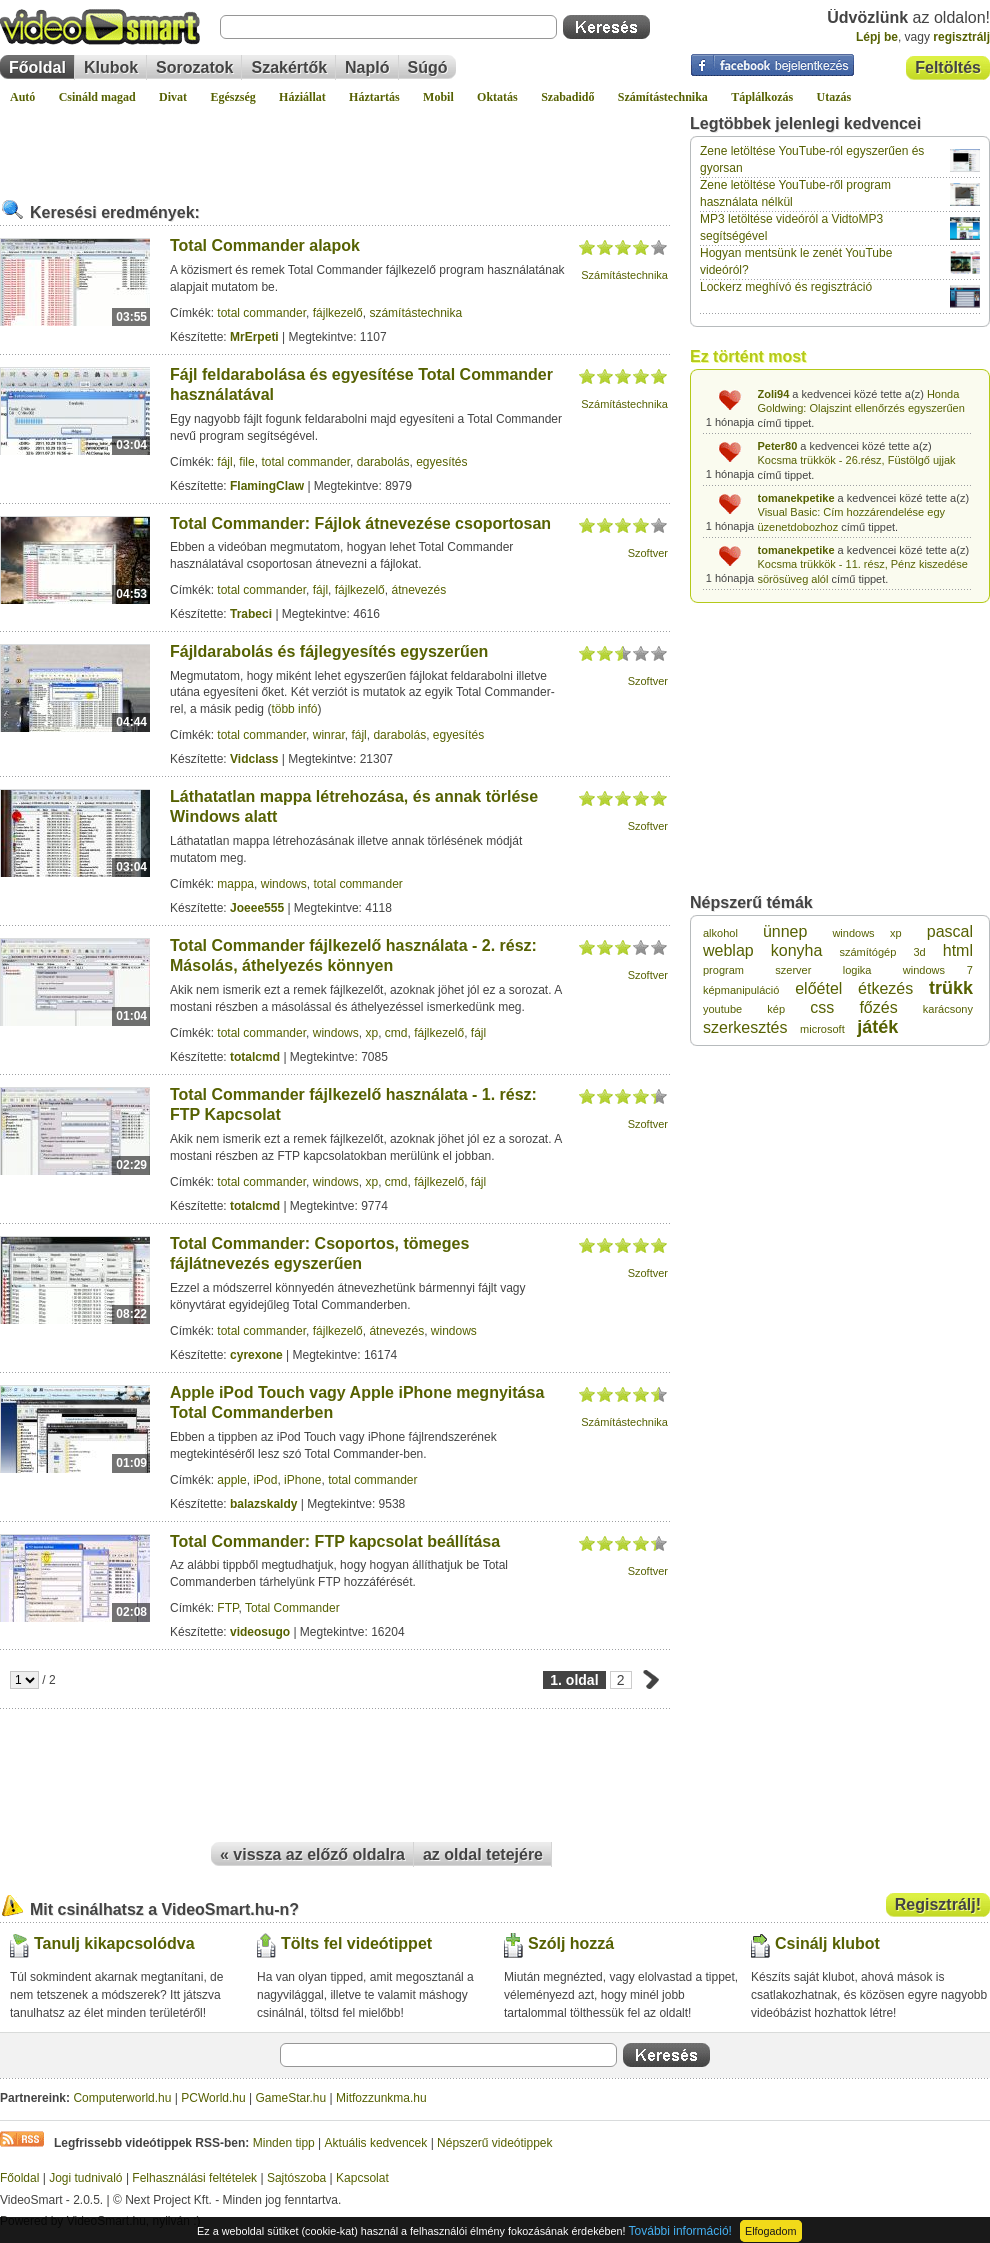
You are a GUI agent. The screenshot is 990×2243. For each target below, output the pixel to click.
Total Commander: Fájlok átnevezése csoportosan (360, 523)
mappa (235, 884)
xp (371, 1033)
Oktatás (497, 97)
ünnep (785, 931)
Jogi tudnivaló (85, 2178)
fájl (224, 462)
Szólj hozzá (571, 1943)
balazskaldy (263, 1504)
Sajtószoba (296, 2178)
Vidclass (254, 759)
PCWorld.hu (213, 2098)
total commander (261, 313)
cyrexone (256, 1355)
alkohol (720, 933)
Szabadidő (567, 97)
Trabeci (251, 614)
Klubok (111, 67)
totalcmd (255, 1057)
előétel (818, 988)
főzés (878, 1007)
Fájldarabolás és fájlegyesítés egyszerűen (329, 651)
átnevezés (418, 590)
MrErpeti (254, 337)
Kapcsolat (362, 2178)
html (958, 950)
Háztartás (374, 97)
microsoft (822, 1029)
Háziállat (302, 97)
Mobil (438, 97)
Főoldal (37, 67)
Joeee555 (257, 908)
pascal (950, 931)
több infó (294, 709)
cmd (396, 1033)
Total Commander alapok (265, 245)
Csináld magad (97, 97)
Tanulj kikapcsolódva (114, 1943)
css (822, 1007)
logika (857, 970)
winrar (329, 735)
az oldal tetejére (483, 1854)
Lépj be (877, 37)
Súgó (428, 67)
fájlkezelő (338, 313)
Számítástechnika (663, 97)
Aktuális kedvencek (376, 2143)
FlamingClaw (267, 486)
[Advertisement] (335, 144)
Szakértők (289, 67)
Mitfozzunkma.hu (381, 2098)
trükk (951, 988)
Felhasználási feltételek (194, 2178)
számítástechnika (415, 313)
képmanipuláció (741, 990)
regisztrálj (961, 37)
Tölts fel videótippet (356, 1943)
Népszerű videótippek (494, 2143)
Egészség (232, 97)
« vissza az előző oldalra (312, 1854)
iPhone (302, 1480)
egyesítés (441, 462)
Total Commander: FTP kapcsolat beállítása (335, 1541)
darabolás (383, 462)
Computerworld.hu (122, 2098)
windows (284, 884)
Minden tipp (284, 2143)
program (723, 970)
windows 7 (938, 970)
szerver (793, 970)
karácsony (948, 1009)
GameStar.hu (291, 2098)
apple (231, 1480)
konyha (797, 950)
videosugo (260, 1632)
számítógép (867, 952)
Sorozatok (194, 67)
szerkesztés (745, 1027)
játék (877, 1027)
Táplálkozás (762, 97)
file (246, 462)
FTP (227, 1608)
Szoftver (648, 553)
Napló (367, 67)
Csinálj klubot (827, 1943)
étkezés (885, 988)
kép (776, 1009)
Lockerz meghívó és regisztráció (786, 287)
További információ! (680, 2231)
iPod (265, 1480)
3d (919, 952)
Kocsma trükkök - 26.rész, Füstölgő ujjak (857, 460)
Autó (22, 97)
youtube (722, 1009)
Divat (173, 97)
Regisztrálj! (938, 1904)
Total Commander (292, 1608)
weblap (728, 950)
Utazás (834, 97)
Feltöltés (948, 67)
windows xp (866, 933)
